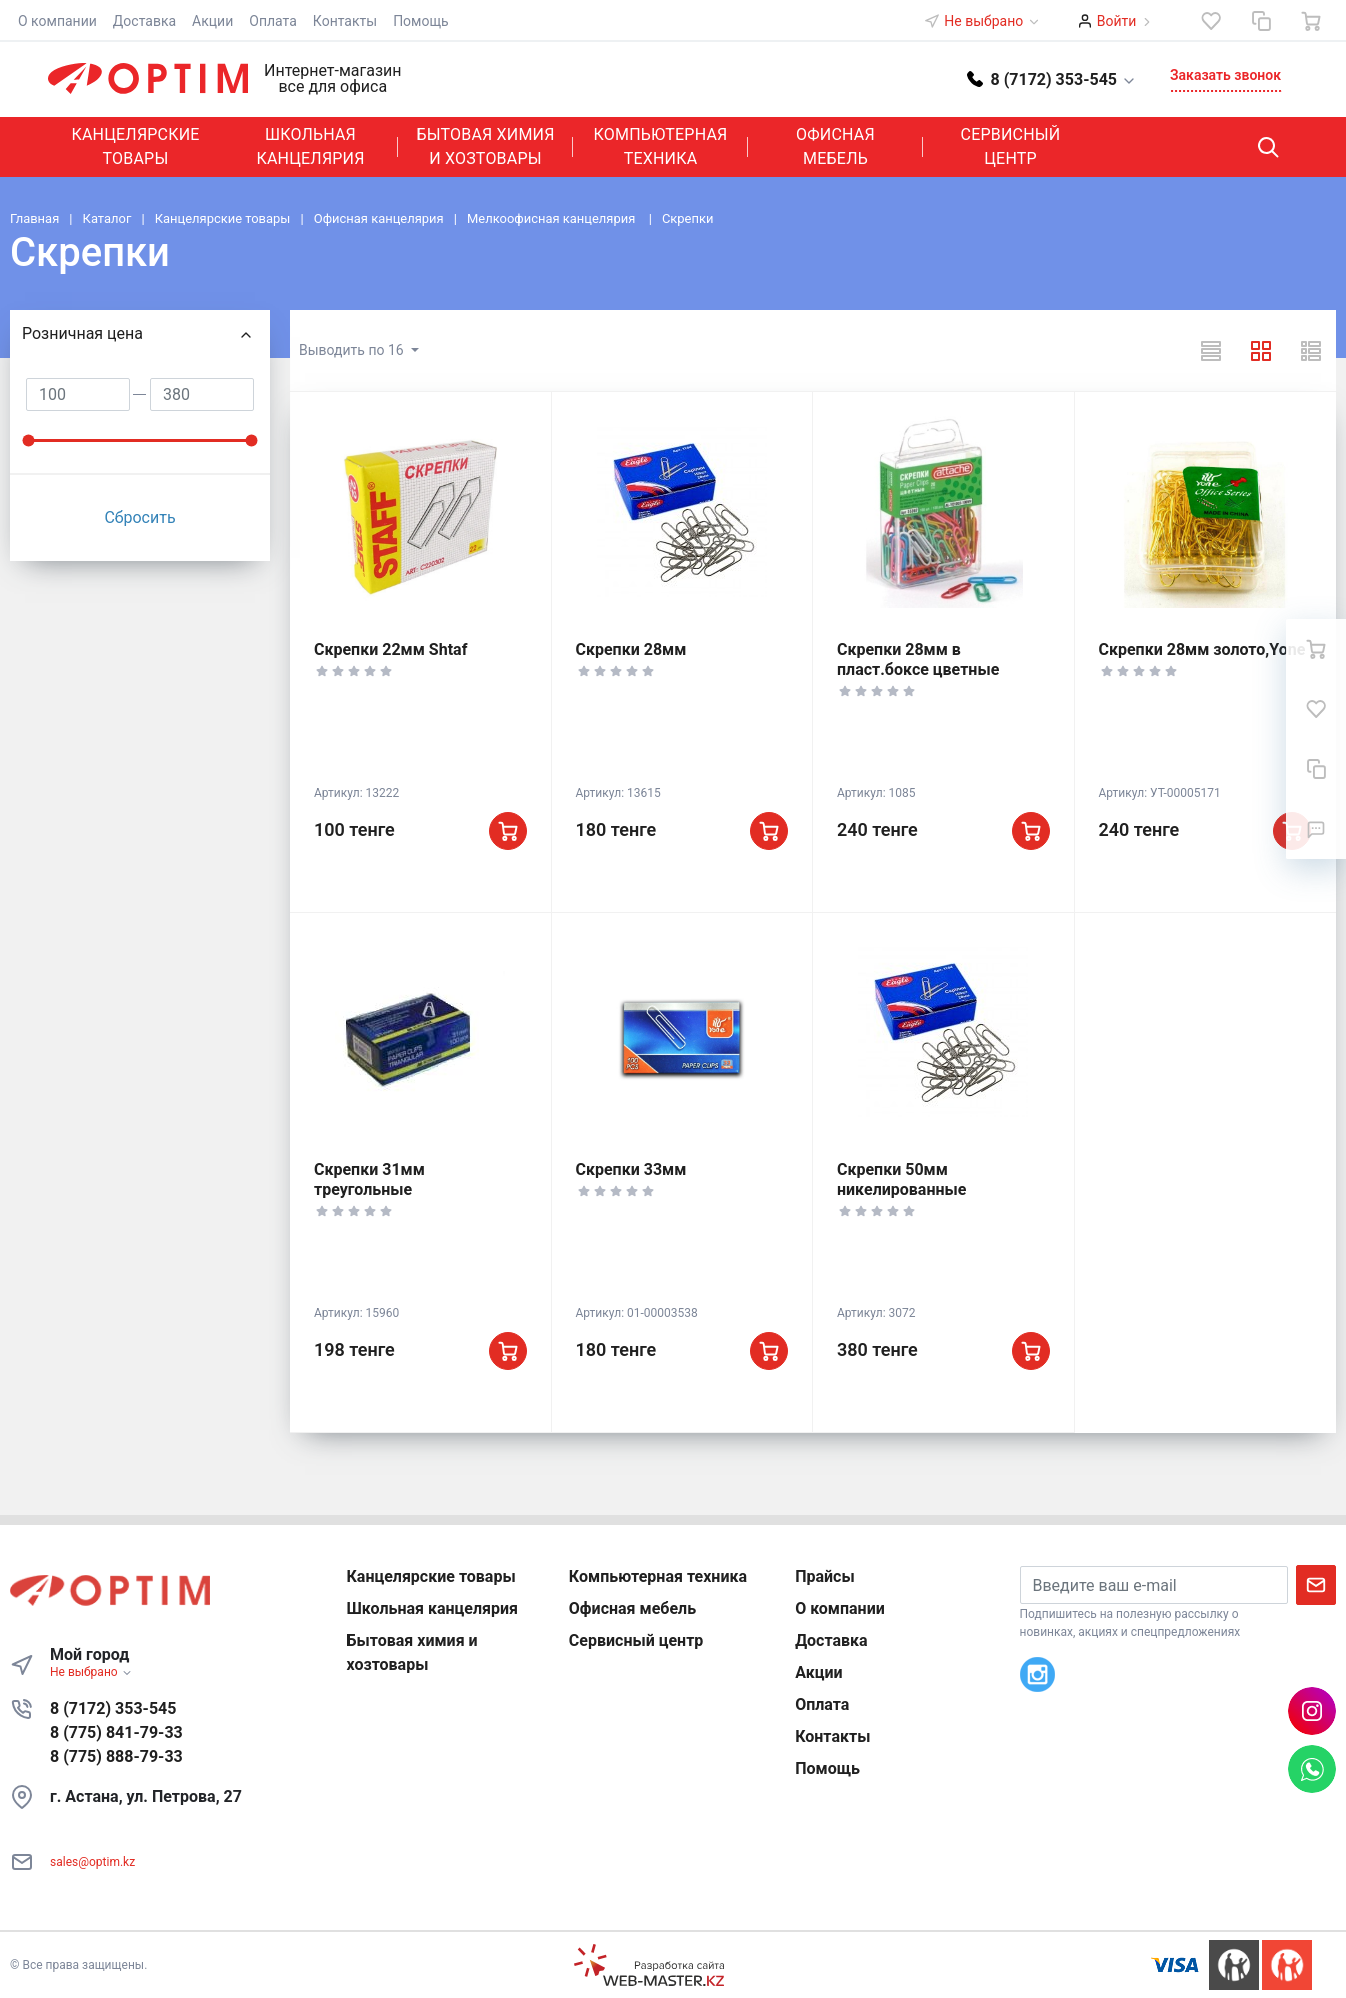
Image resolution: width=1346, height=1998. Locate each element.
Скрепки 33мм (631, 1169)
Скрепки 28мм (631, 649)
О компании (57, 21)
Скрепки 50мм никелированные (901, 1179)
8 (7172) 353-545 (113, 1708)
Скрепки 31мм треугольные (369, 1179)
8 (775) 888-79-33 (116, 1756)
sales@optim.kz (92, 1862)
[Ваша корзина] (1311, 21)
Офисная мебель (835, 146)
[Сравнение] (1261, 21)
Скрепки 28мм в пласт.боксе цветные (918, 659)
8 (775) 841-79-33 (116, 1732)
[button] (1052, 78)
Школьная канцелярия (310, 146)
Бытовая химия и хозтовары (485, 146)
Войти (1117, 21)
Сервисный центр (1011, 146)
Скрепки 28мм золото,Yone (1202, 649)
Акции (212, 21)
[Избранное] (1211, 21)
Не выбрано (992, 21)
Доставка (144, 21)
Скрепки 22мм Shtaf (390, 649)
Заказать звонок (1225, 75)
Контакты (345, 21)
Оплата (273, 21)
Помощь (421, 21)
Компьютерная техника (661, 146)
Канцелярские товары (135, 146)
